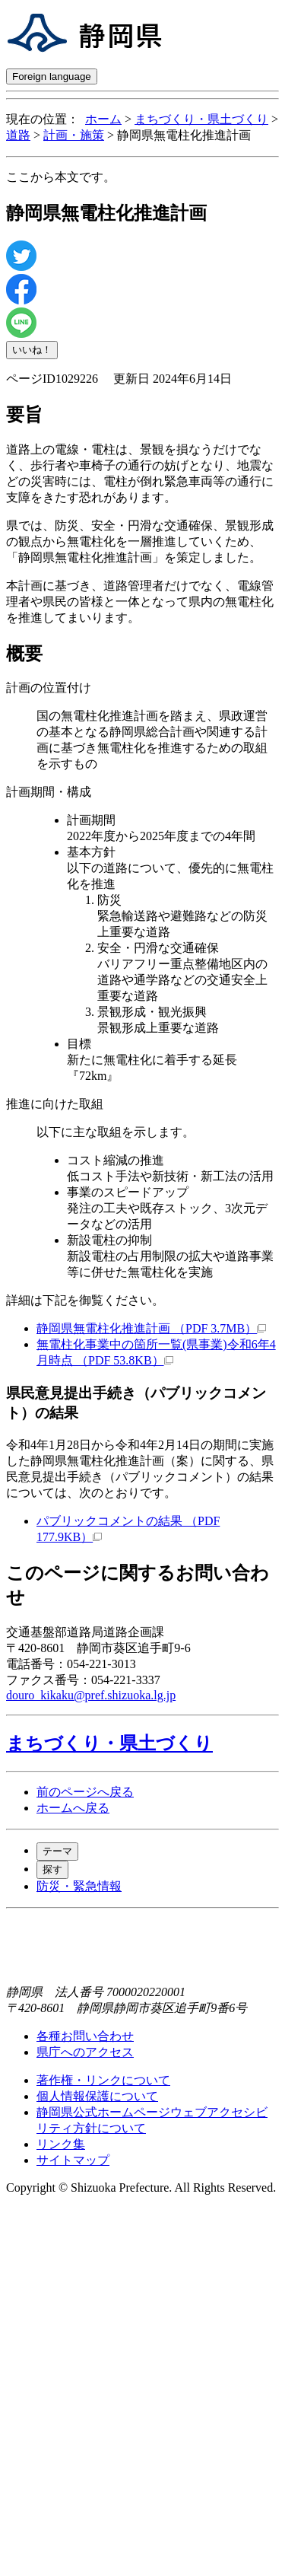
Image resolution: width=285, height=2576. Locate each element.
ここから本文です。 (61, 176)
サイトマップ (72, 2160)
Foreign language (51, 76)
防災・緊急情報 (79, 1886)
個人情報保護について (97, 2096)
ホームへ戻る (72, 1807)
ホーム (103, 119)
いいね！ (32, 349)
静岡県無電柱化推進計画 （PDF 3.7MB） (151, 1328)
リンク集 (60, 2144)
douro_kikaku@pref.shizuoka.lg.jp (91, 1695)
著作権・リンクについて (103, 2080)
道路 (18, 135)
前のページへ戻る (85, 1791)
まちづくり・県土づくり (201, 119)
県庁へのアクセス (85, 2052)
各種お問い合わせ (85, 2036)
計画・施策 (73, 135)
